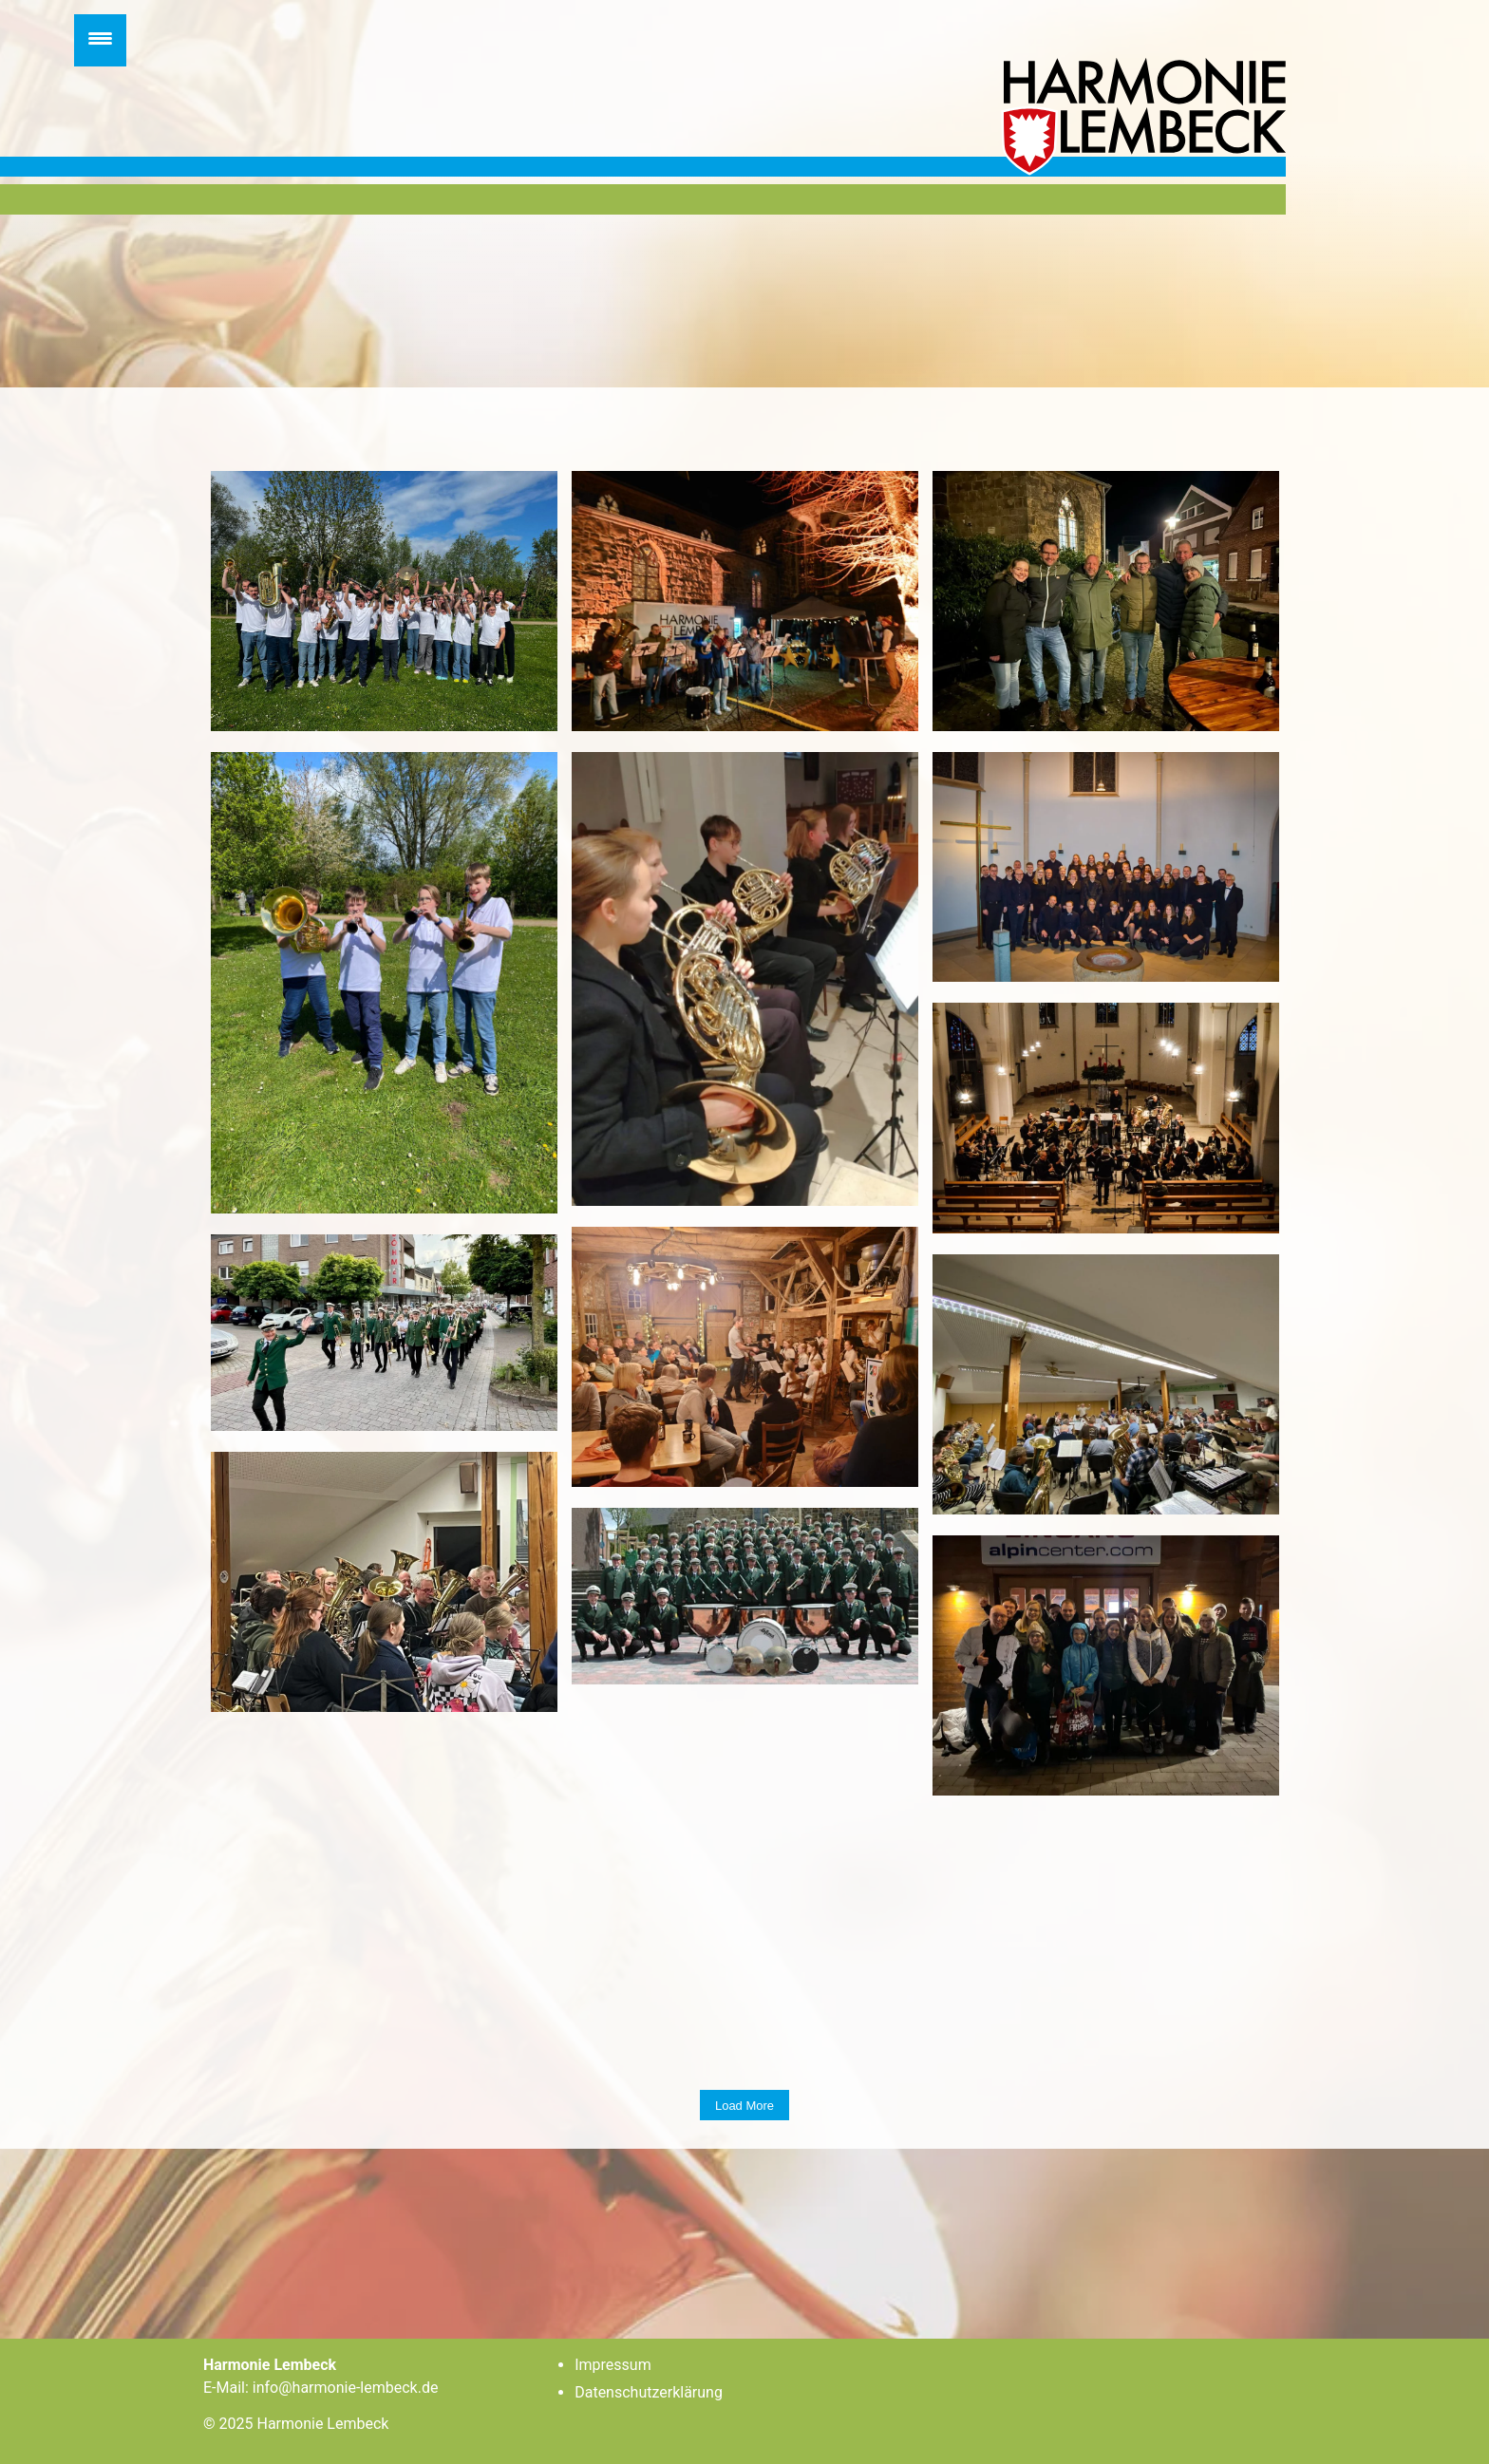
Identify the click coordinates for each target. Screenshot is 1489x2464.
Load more (744, 2105)
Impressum (613, 2365)
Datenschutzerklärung (649, 2392)
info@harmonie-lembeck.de (346, 2388)
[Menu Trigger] (100, 40)
